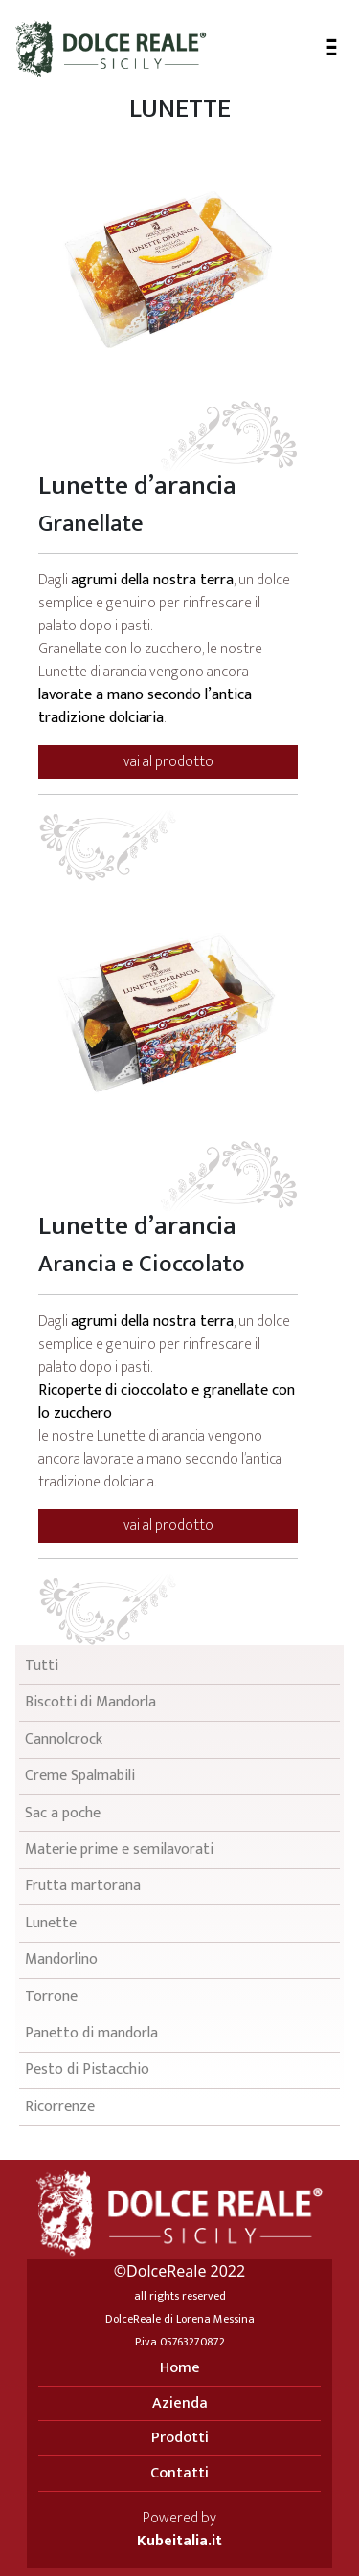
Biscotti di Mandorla (90, 1702)
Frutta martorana (83, 1886)
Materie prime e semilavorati (119, 1849)
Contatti (179, 2473)
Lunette (51, 1923)
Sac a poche (63, 1813)
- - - (331, 43)
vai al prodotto (168, 762)
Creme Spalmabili (80, 1776)
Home (180, 2368)
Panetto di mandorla (91, 2033)
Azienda (180, 2403)
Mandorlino (61, 1959)
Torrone (51, 1997)
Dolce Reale (111, 49)
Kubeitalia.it (179, 2541)
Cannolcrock (63, 1739)
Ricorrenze (60, 2107)
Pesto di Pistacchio (87, 2069)
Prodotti (180, 2438)
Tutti (41, 1666)
